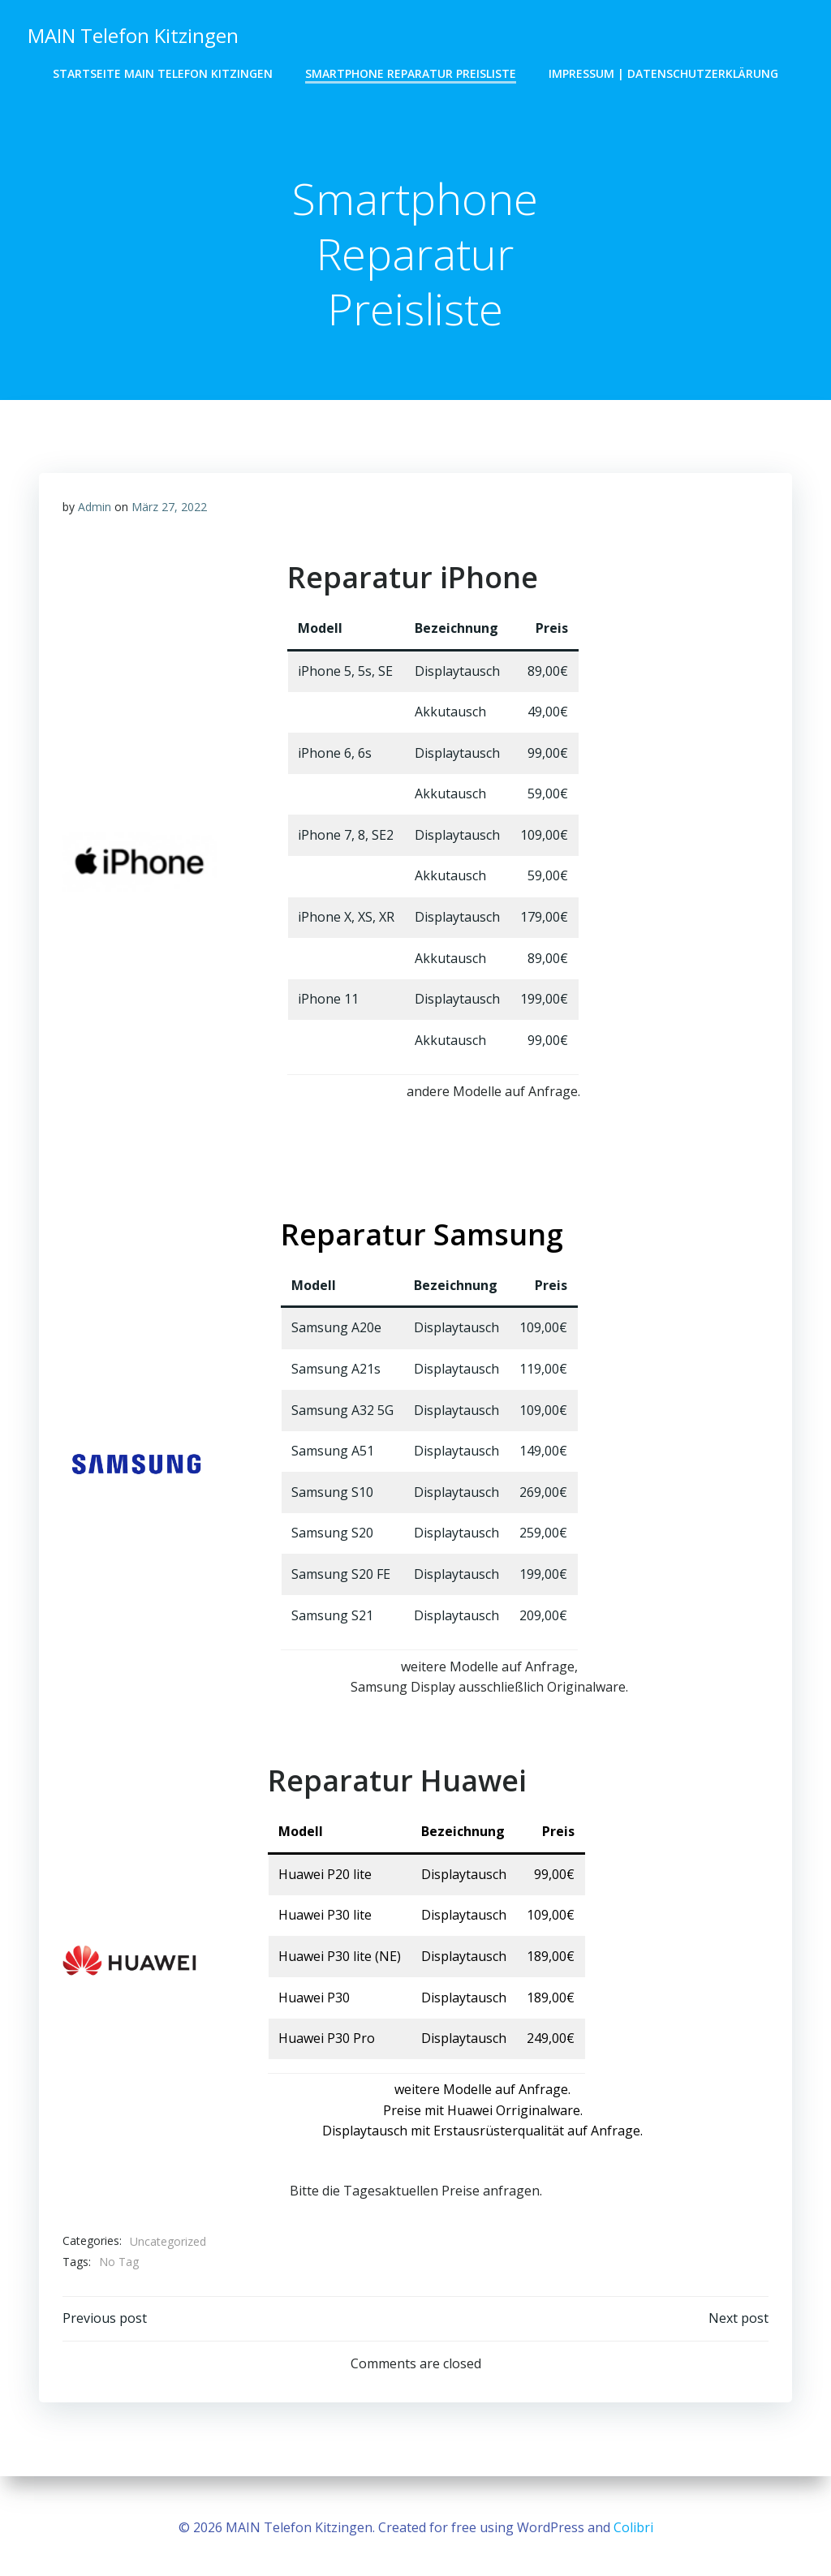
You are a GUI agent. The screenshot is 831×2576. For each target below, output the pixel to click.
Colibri (633, 2527)
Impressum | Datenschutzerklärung (663, 73)
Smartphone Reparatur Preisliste (410, 73)
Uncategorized (168, 2243)
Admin (94, 509)
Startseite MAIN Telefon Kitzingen (163, 73)
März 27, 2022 (169, 509)
